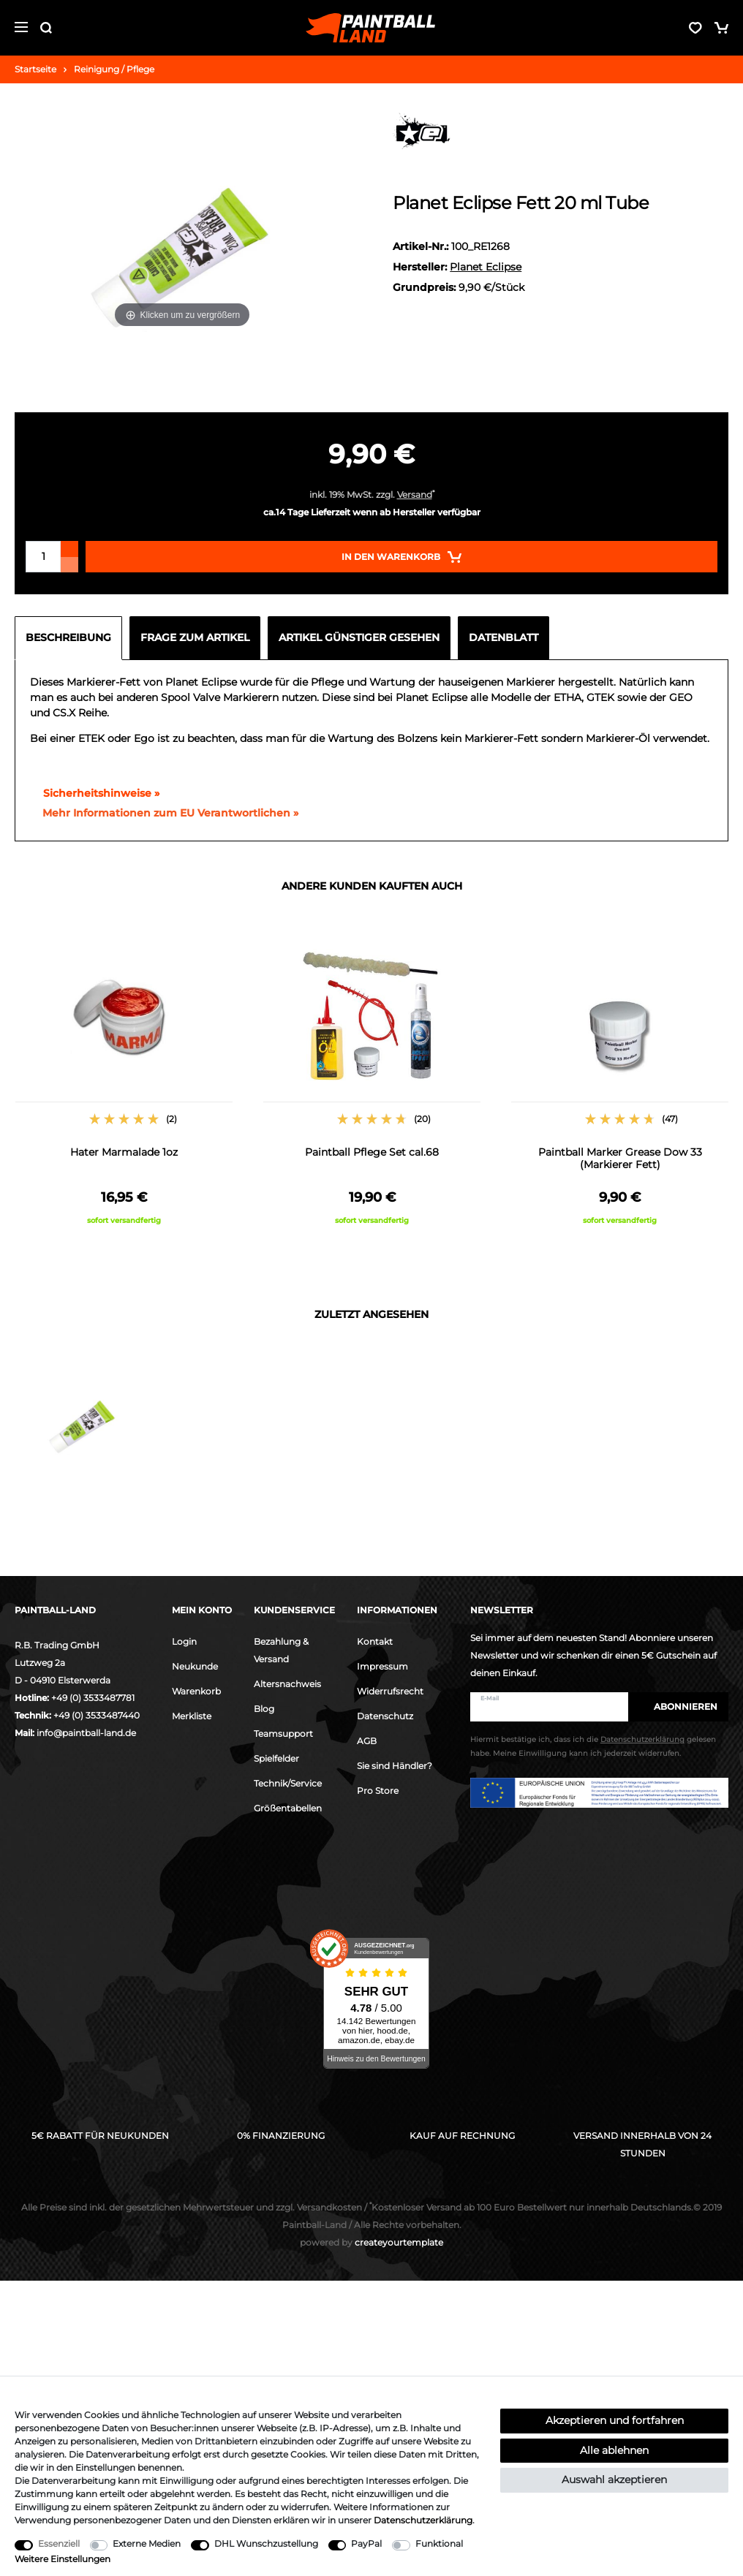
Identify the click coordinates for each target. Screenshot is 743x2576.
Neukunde (195, 1666)
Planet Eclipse (485, 266)
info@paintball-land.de (86, 1732)
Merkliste (191, 1716)
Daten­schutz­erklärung (423, 2520)
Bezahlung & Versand (281, 1650)
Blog (264, 1708)
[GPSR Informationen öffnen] (164, 813)
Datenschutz (385, 1716)
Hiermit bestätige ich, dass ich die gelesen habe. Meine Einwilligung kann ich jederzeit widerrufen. (593, 1746)
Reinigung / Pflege (114, 69)
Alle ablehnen (614, 2450)
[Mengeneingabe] (43, 556)
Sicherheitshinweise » (94, 793)
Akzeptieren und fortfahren (615, 2420)
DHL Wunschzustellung (266, 2543)
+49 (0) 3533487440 (96, 1715)
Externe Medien (147, 2543)
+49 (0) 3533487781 (93, 1697)
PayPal (366, 2543)
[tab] (72, 638)
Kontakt (375, 1641)
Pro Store (378, 1790)
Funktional (439, 2543)
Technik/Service (288, 1783)
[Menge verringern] (69, 564)
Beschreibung (68, 637)
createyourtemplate (371, 2242)
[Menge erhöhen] (69, 549)
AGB (367, 1740)
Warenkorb (196, 1691)
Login (184, 1641)
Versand (414, 494)
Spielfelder (276, 1758)
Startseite (35, 69)
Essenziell (59, 2543)
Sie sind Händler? (394, 1765)
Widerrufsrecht (390, 1691)
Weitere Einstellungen (62, 2558)
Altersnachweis (287, 1683)
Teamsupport (283, 1733)
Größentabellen (288, 1808)
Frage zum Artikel (194, 637)
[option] (124, 1082)
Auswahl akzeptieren (614, 2479)
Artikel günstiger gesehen (359, 637)
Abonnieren (678, 1706)
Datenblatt (503, 637)
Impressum (382, 1666)
